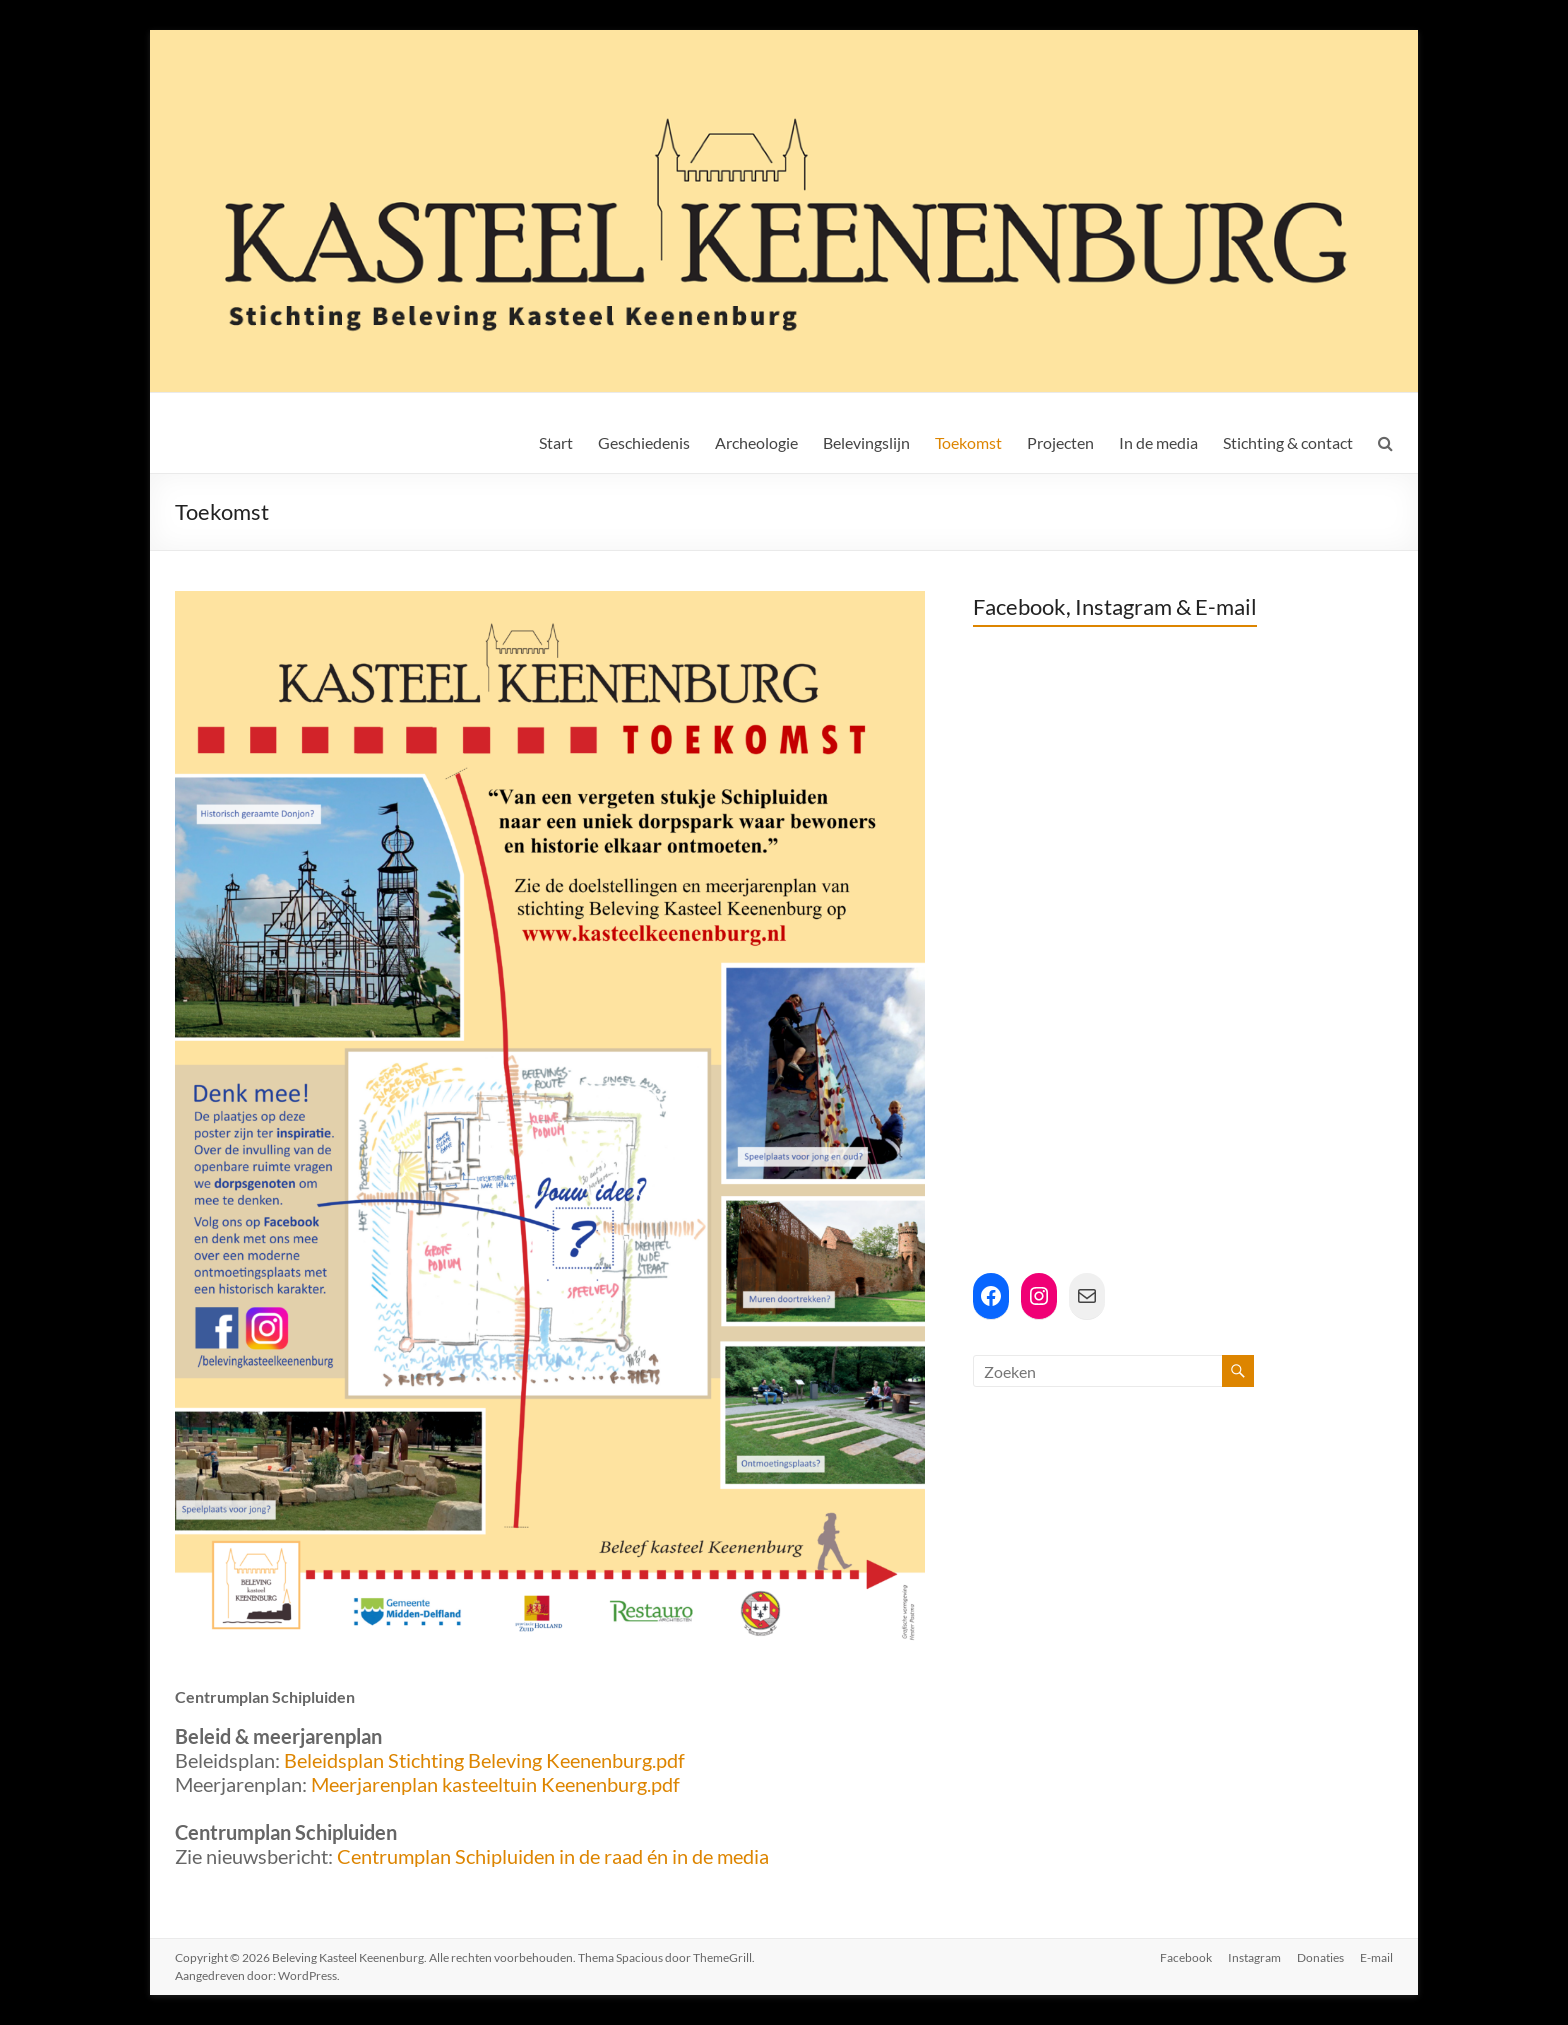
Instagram (1254, 1957)
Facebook (1186, 1957)
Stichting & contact (1288, 442)
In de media (1158, 442)
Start (556, 442)
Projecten (1060, 442)
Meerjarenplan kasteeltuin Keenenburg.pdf (495, 1784)
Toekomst (968, 442)
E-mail (1376, 1957)
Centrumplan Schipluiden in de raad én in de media (553, 1856)
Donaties (1320, 1957)
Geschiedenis (644, 442)
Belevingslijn (866, 442)
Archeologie (756, 442)
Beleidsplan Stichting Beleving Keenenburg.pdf (484, 1760)
